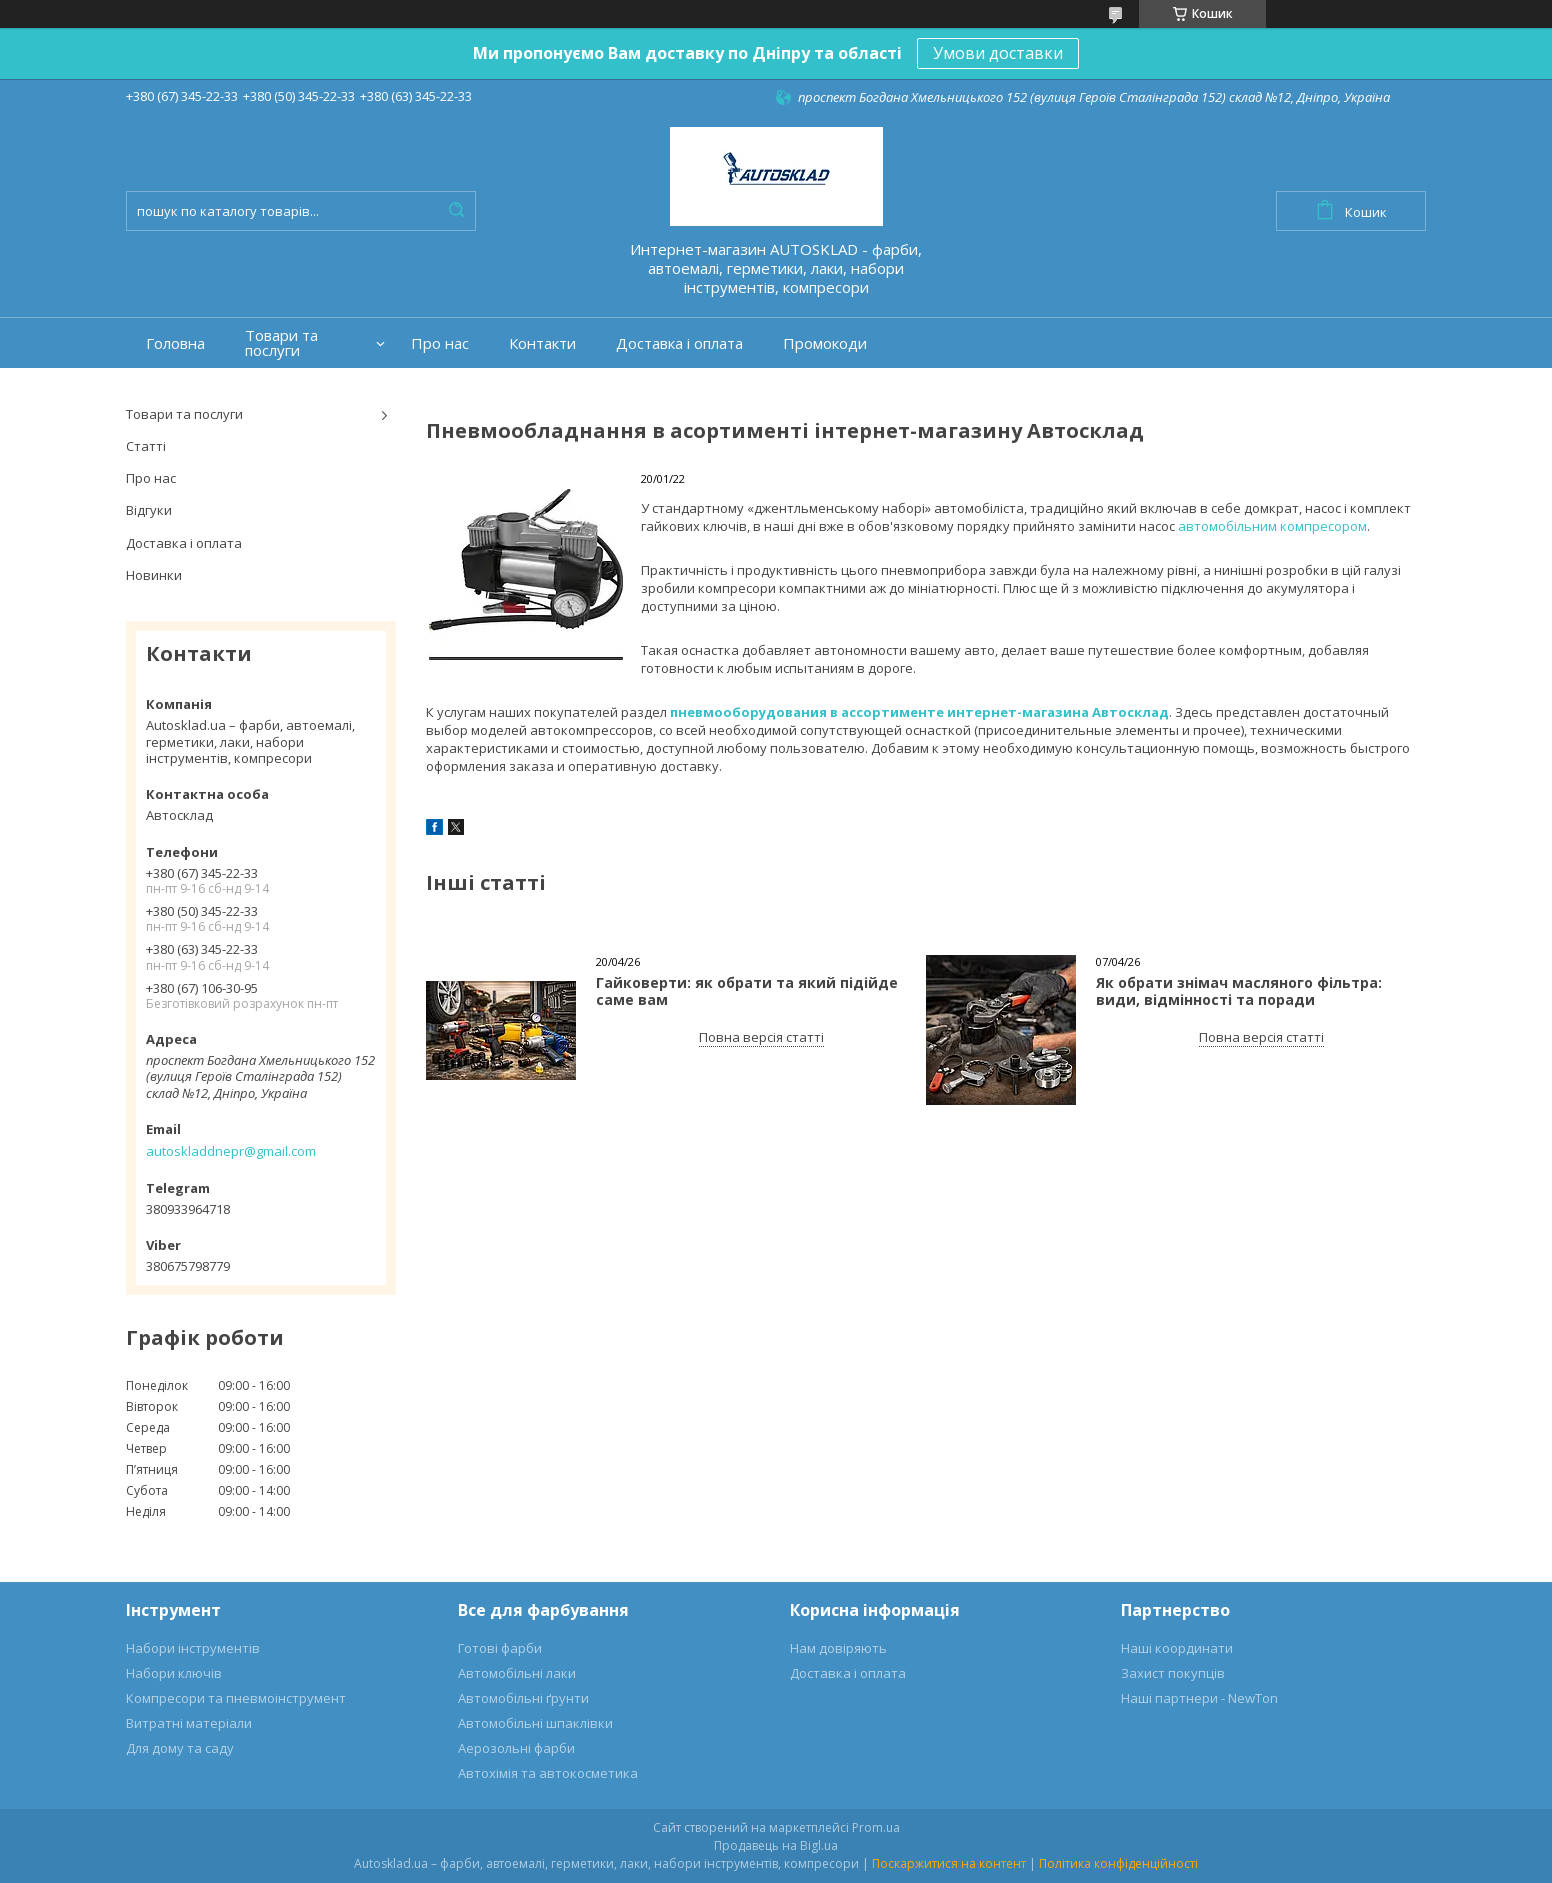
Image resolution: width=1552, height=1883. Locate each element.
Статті (146, 446)
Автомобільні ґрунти (523, 1698)
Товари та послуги (281, 343)
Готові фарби (500, 1648)
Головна (175, 343)
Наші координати (1177, 1648)
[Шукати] (456, 211)
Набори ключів (174, 1673)
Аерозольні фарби (516, 1748)
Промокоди (825, 343)
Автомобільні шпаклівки (535, 1723)
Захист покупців (1173, 1673)
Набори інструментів (193, 1648)
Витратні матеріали (189, 1723)
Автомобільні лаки (517, 1673)
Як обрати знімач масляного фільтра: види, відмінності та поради (1239, 991)
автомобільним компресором (1272, 526)
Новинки (154, 575)
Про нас (440, 343)
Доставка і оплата (679, 343)
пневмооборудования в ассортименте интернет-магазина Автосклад (919, 712)
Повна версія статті (761, 1037)
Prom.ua (876, 1827)
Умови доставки (998, 53)
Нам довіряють (838, 1648)
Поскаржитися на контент (949, 1863)
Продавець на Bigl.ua (776, 1845)
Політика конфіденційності (1118, 1863)
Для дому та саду (180, 1748)
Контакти (542, 343)
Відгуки (149, 510)
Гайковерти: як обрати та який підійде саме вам (747, 991)
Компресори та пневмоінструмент (236, 1698)
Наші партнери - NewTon (1199, 1698)
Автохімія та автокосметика (548, 1773)
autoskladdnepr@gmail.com (231, 1151)
